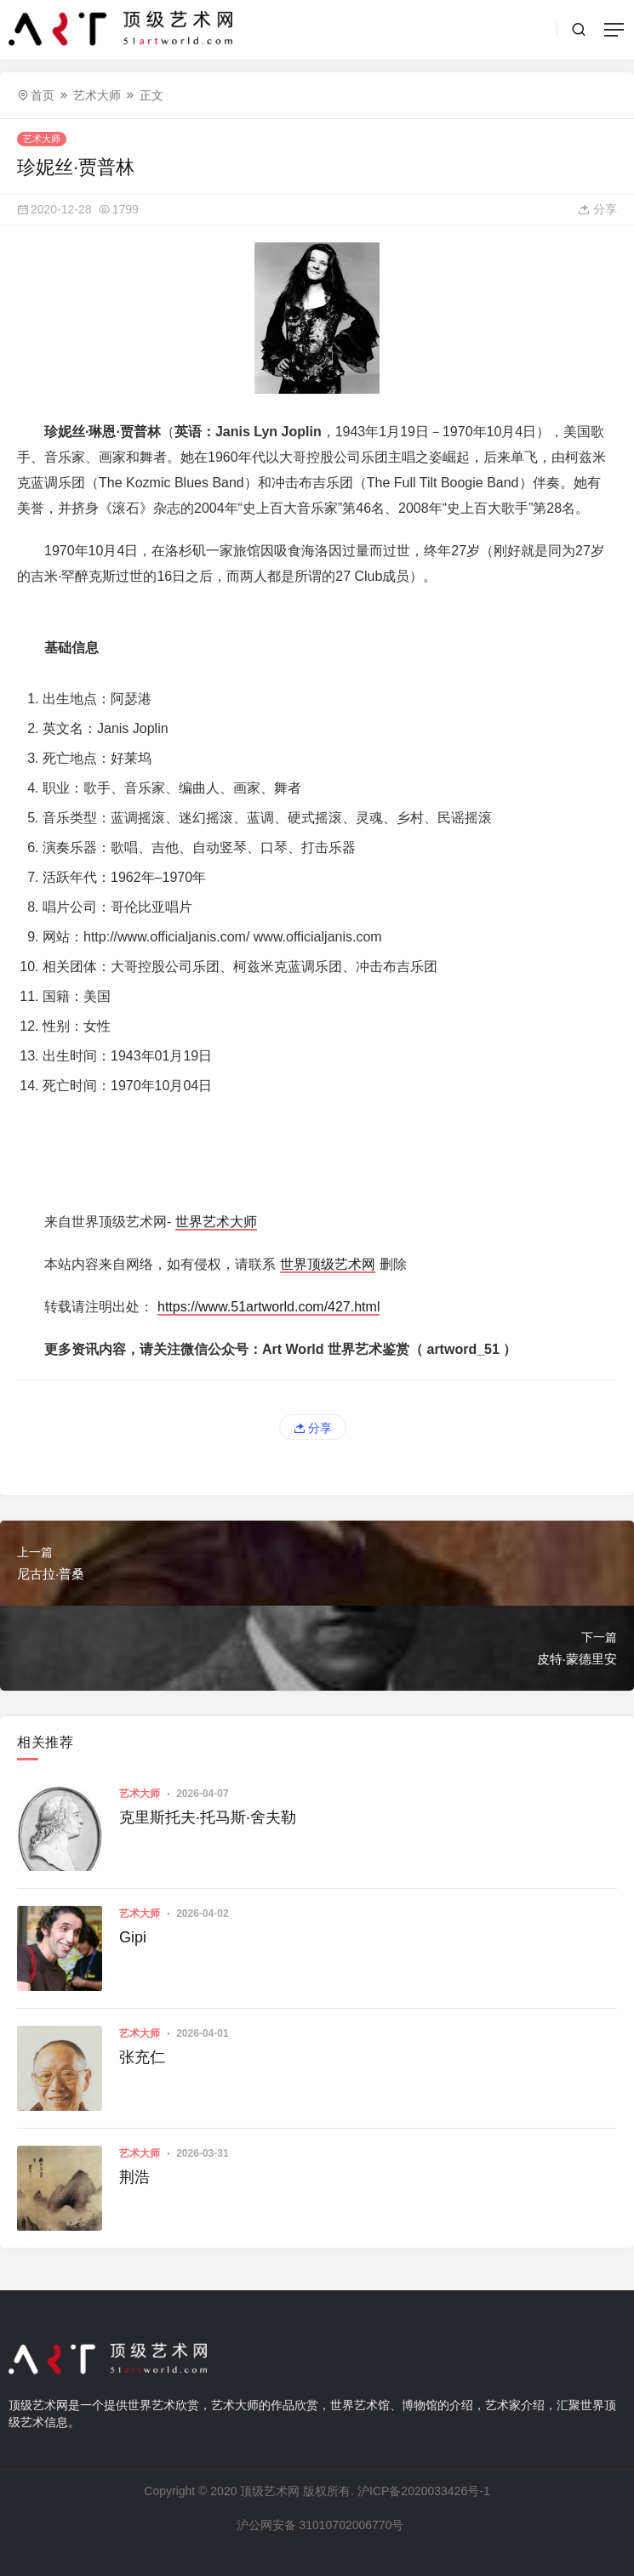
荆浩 (134, 2177)
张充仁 (142, 2057)
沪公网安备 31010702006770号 (319, 2524)
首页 (42, 95)
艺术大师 (97, 95)
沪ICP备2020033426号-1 (423, 2491)
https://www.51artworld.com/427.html (268, 1306)
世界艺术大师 (216, 1221)
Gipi (132, 1937)
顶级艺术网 (270, 2491)
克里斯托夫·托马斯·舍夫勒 (207, 1817)
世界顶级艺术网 (327, 1264)
